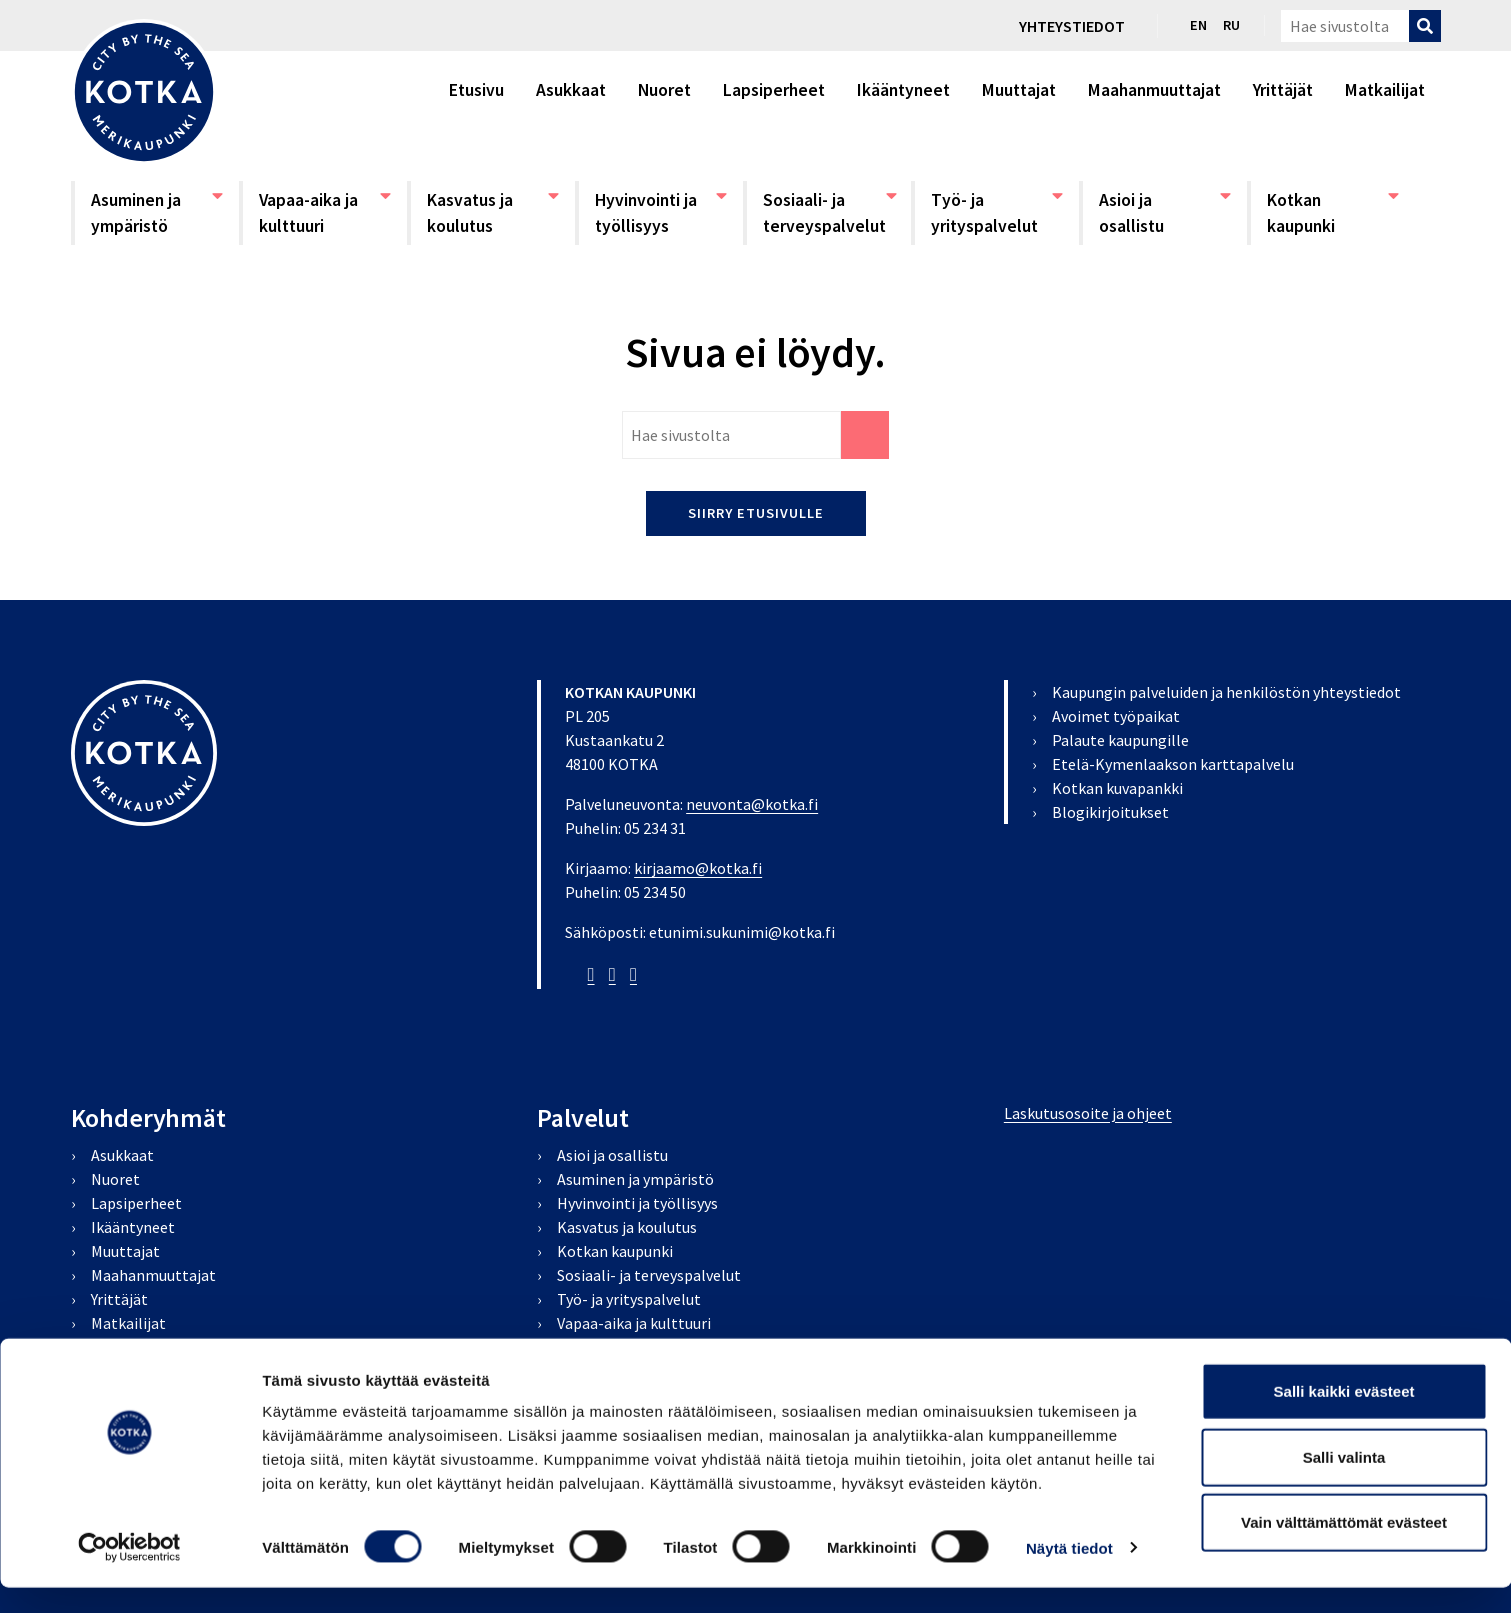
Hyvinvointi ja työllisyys (661, 211)
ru (1231, 25)
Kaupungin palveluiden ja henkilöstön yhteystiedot (1226, 692)
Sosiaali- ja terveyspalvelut (829, 211)
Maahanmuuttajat (1154, 90)
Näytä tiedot (1069, 1573)
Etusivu (476, 90)
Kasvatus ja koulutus (493, 211)
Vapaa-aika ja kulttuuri (325, 211)
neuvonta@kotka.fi (752, 804)
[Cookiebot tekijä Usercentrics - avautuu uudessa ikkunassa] (129, 1574)
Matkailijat (1385, 90)
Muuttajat (1019, 90)
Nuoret (664, 90)
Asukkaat (571, 90)
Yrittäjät (1283, 90)
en (1198, 25)
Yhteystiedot (1072, 26)
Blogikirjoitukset (1110, 812)
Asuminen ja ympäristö (157, 211)
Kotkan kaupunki (1333, 211)
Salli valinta (1344, 1482)
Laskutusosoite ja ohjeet (1088, 1113)
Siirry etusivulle (756, 513)
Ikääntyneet (903, 90)
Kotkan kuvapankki (1117, 788)
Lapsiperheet (774, 90)
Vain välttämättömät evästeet (1344, 1547)
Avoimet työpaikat (1116, 716)
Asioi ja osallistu (1165, 211)
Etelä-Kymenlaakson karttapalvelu (1173, 764)
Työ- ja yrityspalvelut (997, 211)
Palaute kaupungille (1120, 740)
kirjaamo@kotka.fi (698, 868)
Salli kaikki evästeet (1344, 1416)
